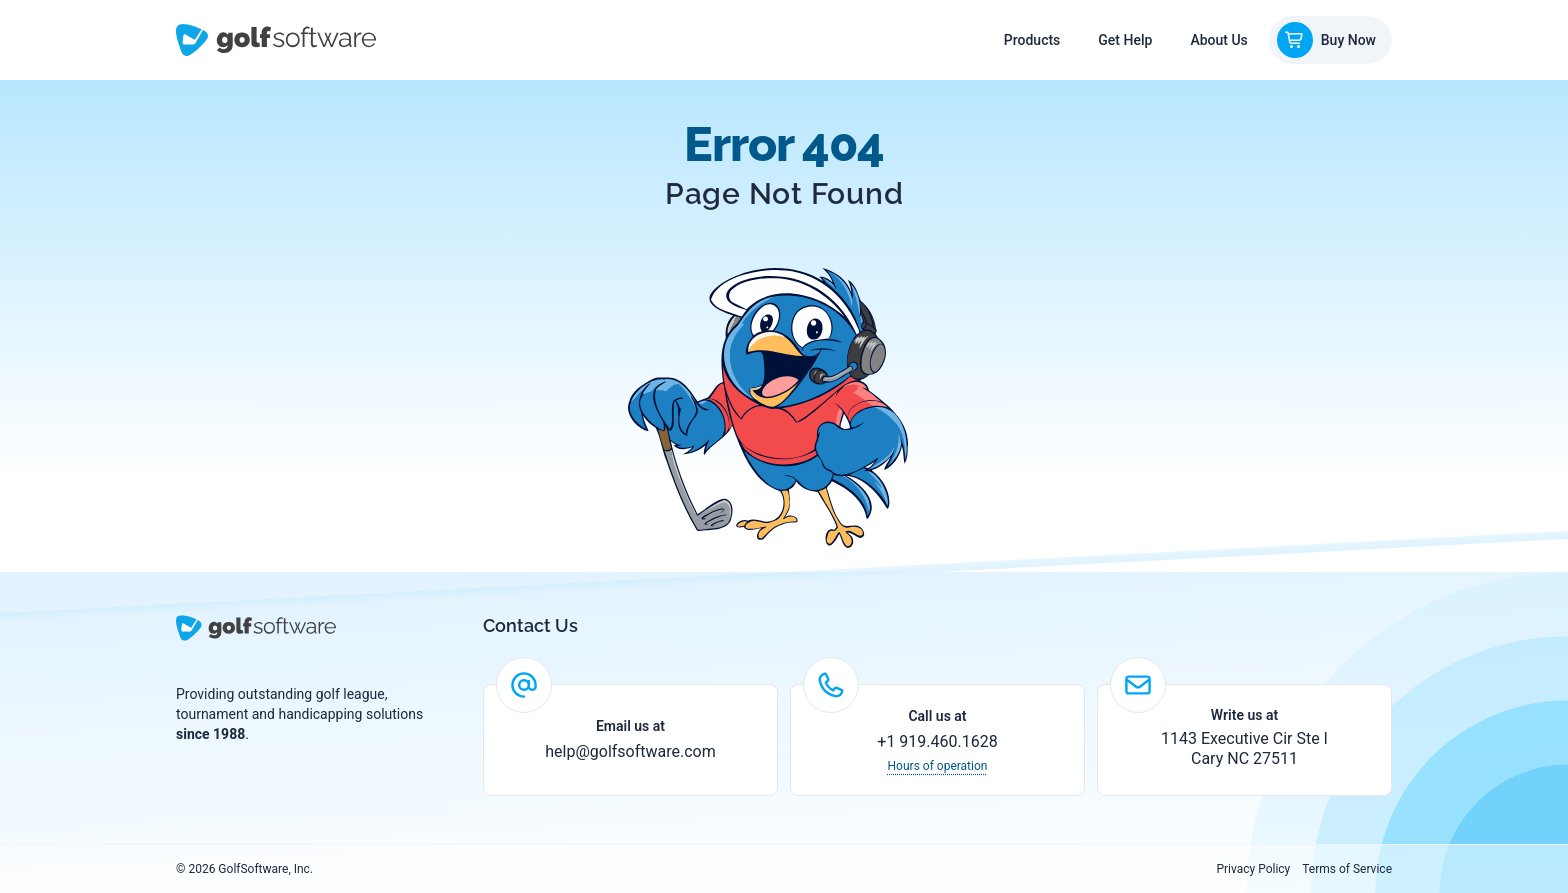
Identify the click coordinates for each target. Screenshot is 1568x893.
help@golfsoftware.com (630, 751)
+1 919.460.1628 (937, 741)
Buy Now (1326, 40)
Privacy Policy (1253, 869)
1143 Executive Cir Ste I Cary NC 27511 (1244, 748)
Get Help (1125, 40)
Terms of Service (1347, 869)
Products (1032, 40)
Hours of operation (938, 766)
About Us (1218, 40)
